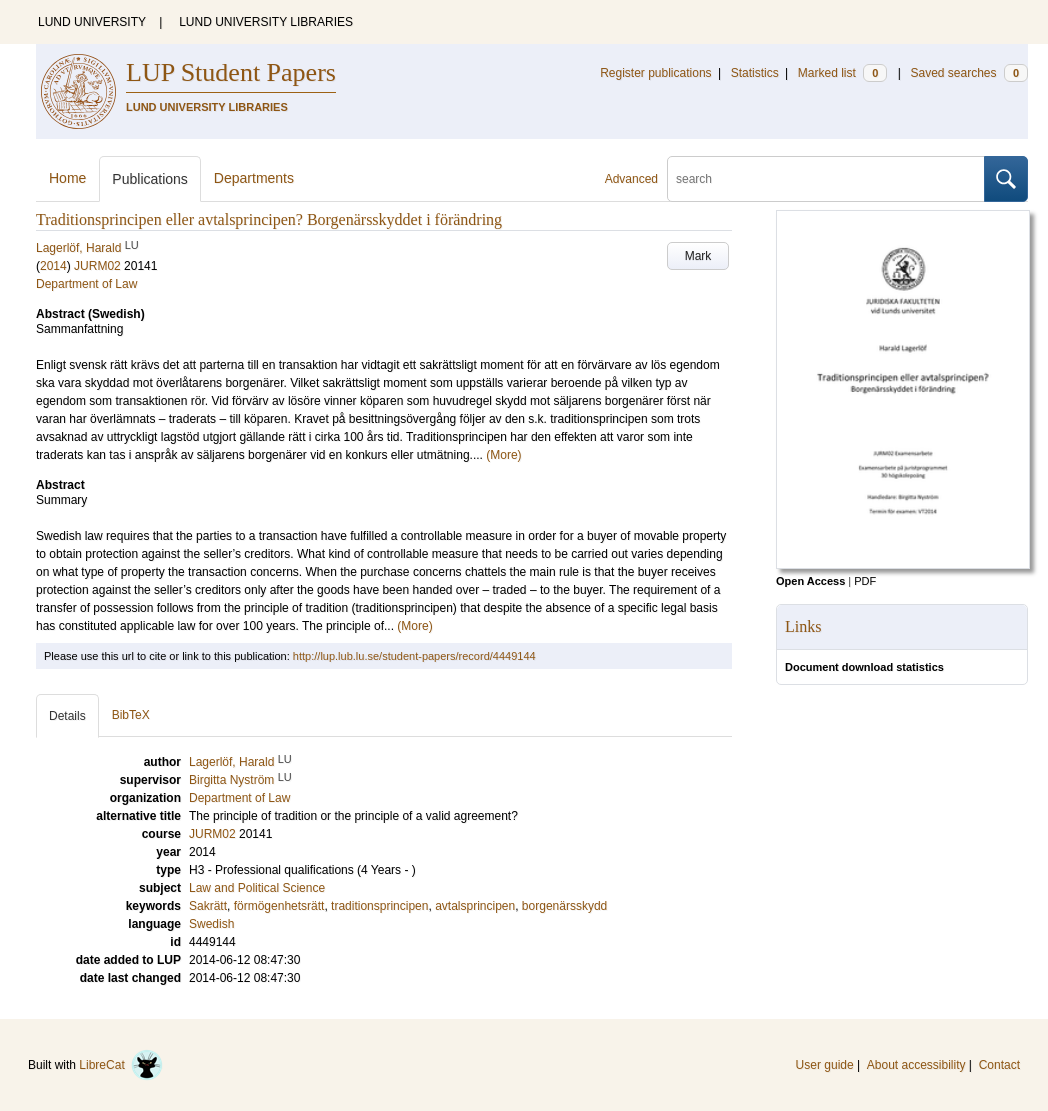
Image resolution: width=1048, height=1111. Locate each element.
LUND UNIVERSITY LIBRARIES (266, 22)
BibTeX (131, 715)
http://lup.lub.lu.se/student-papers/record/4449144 (414, 656)
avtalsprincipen (475, 906)
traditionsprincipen (379, 906)
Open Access (810, 581)
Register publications (655, 73)
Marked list (842, 73)
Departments (254, 178)
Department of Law (86, 284)
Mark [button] (698, 256)
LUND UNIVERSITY (92, 22)
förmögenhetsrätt (279, 906)
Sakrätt (208, 906)
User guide (825, 1065)
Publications (150, 179)
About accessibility (916, 1065)
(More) (503, 455)
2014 (53, 266)
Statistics (755, 73)
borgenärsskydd (564, 906)
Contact (999, 1065)
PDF (865, 581)
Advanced (631, 179)
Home (67, 178)
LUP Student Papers (231, 72)
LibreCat (121, 1065)
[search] (826, 179)
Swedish (211, 924)
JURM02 (97, 266)
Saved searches (969, 73)
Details (67, 716)
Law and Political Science (257, 888)
